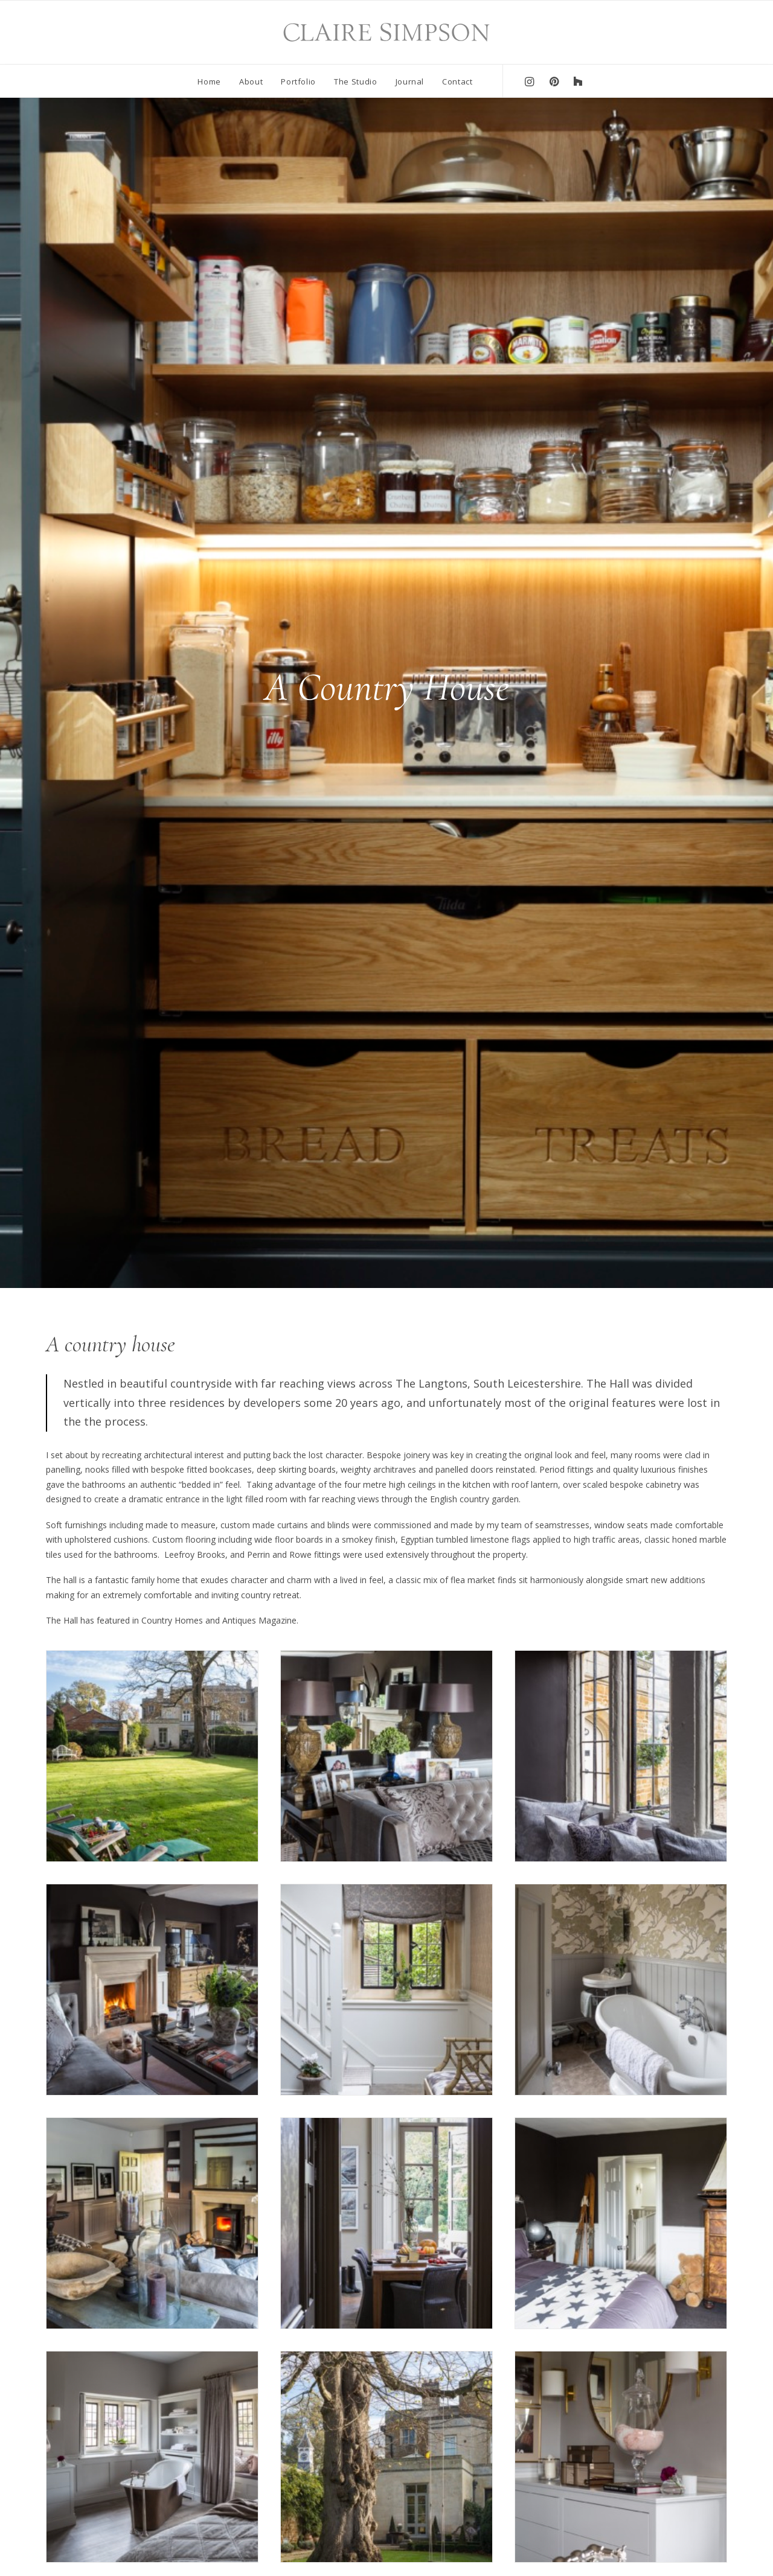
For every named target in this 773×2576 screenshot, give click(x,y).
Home (209, 81)
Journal (410, 81)
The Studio (355, 81)
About (251, 81)
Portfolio (298, 81)
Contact (457, 81)
